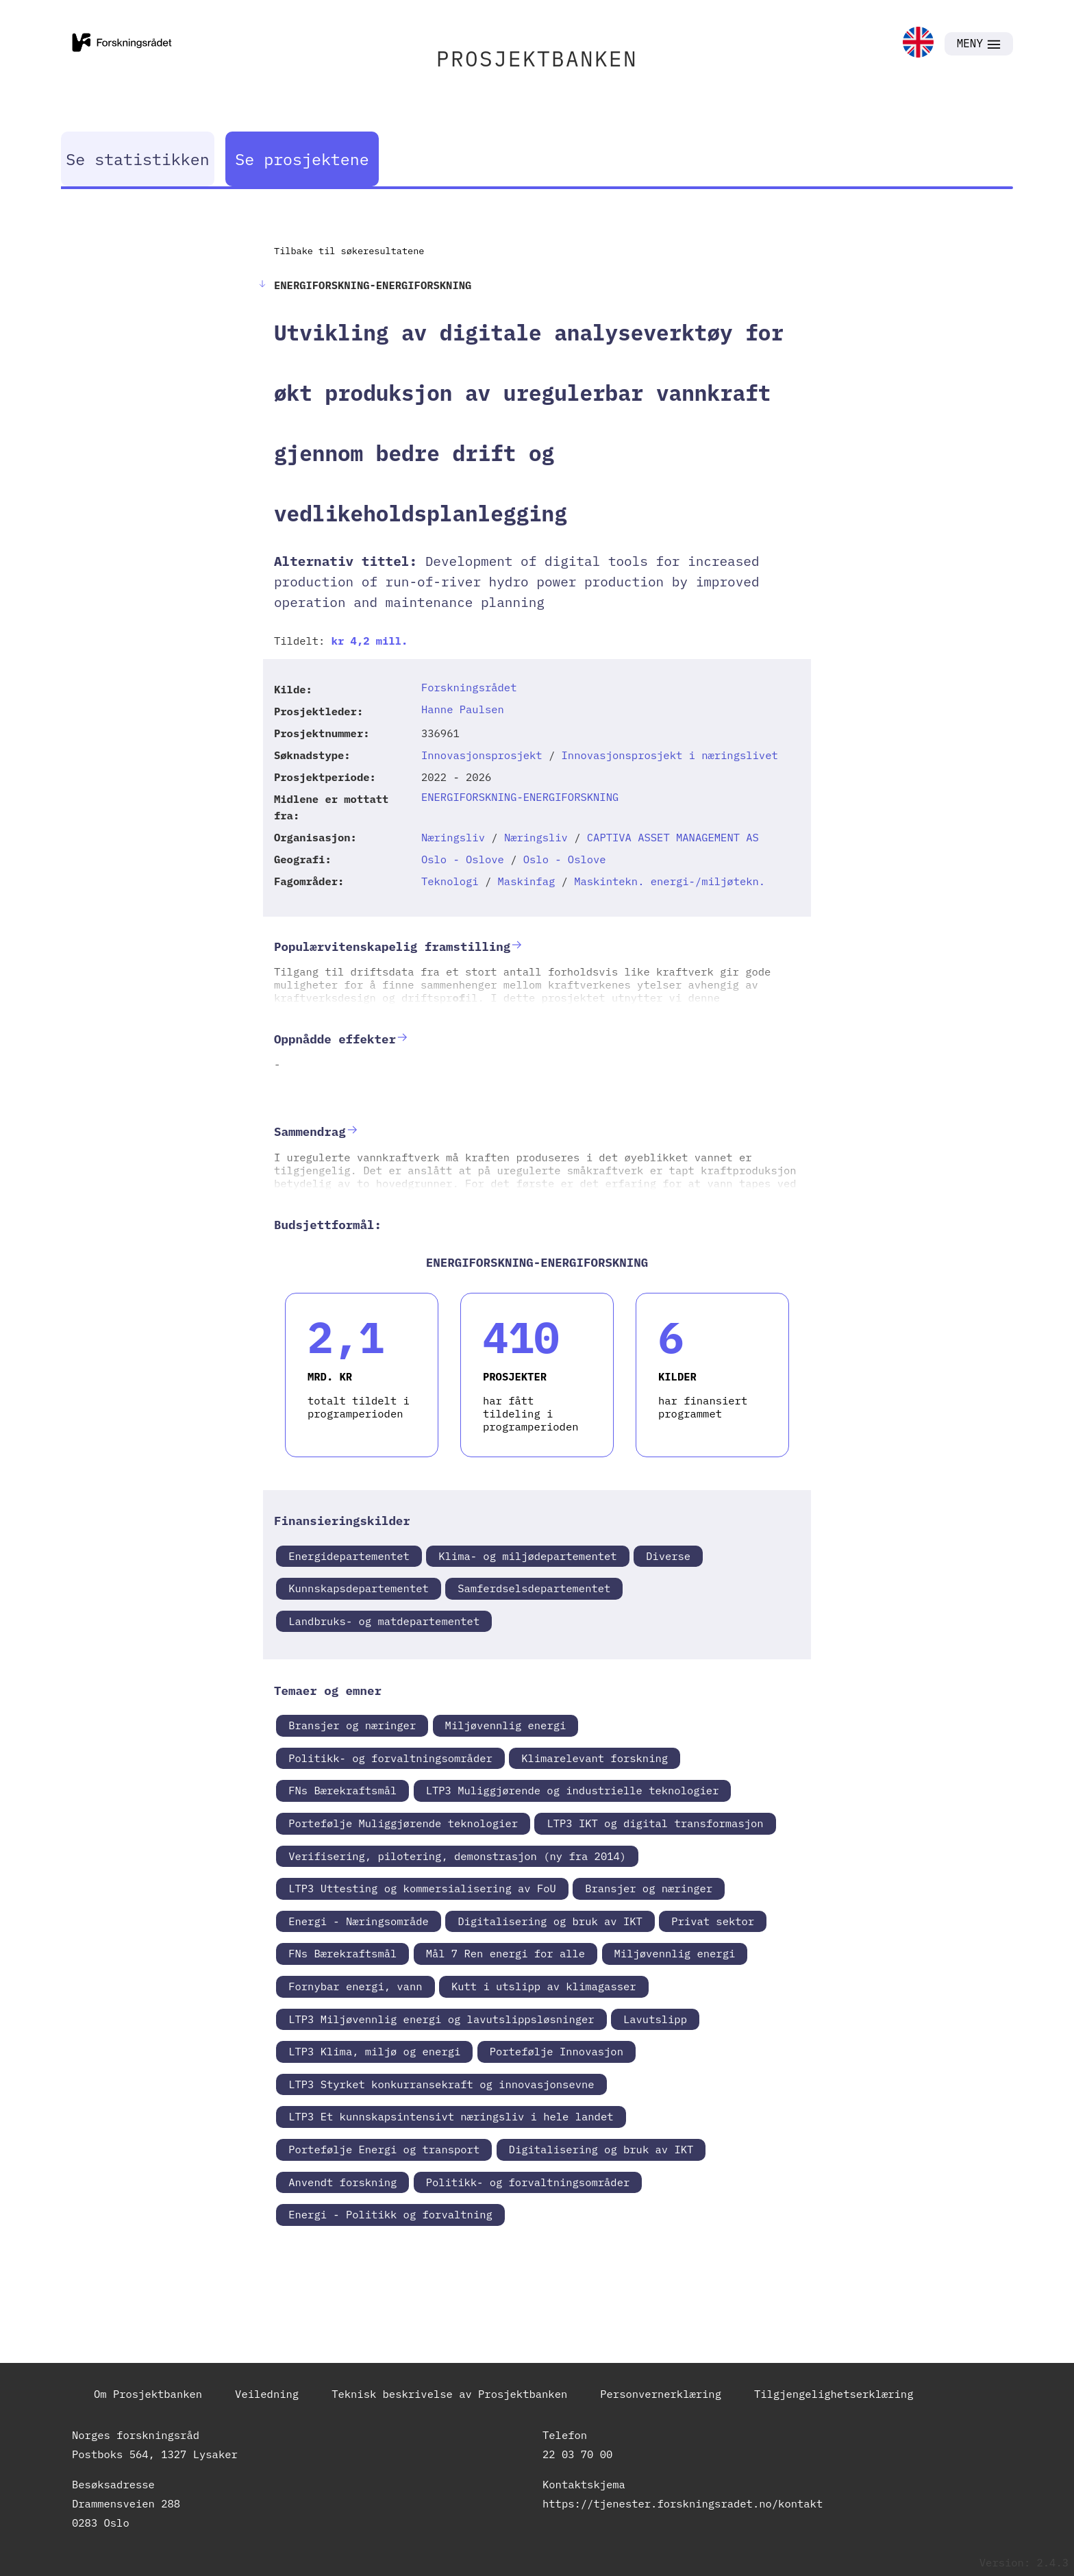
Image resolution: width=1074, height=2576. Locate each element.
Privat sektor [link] (712, 1921)
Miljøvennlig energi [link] (505, 1725)
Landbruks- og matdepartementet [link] (383, 1621)
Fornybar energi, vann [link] (355, 1986)
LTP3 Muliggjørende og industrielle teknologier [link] (572, 1790)
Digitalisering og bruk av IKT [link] (550, 1921)
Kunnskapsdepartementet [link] (358, 1588)
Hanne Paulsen (462, 709)
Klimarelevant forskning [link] (594, 1758)
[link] (918, 43)
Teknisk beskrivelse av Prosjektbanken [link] (449, 2394)
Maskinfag (526, 881)
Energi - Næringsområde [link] (358, 1921)
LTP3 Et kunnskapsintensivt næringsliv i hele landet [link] (450, 2116)
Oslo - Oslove (462, 859)
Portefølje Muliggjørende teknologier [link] (403, 1823)
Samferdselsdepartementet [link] (534, 1588)
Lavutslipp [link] (655, 2019)
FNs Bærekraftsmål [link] (342, 1790)
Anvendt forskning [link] (342, 2182)
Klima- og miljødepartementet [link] (527, 1556)
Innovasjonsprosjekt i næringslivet (670, 755)
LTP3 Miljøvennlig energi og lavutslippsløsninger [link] (441, 2019)
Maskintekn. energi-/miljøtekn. (669, 881)
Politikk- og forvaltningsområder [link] (390, 1758)
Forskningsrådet (469, 687)
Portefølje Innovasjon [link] (556, 2051)
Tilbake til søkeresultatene (349, 251)
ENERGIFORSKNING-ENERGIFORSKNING (520, 797)
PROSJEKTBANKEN (537, 59)
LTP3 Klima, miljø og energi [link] (374, 2051)
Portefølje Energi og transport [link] (383, 2149)
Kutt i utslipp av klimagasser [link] (543, 1986)
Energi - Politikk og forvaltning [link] (390, 2214)
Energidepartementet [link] (349, 1556)
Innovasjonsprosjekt (481, 755)
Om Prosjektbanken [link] (148, 2394)
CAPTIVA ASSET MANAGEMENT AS (673, 837)
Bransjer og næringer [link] (352, 1725)
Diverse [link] (668, 1556)
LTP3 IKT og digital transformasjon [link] (655, 1823)
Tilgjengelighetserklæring (834, 2394)
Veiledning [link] (267, 2394)
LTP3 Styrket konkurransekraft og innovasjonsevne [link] (441, 2084)
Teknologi (450, 881)
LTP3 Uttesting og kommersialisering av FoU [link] (422, 1888)
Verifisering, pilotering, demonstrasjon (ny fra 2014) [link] (457, 1856)
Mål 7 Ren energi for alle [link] (506, 1953)
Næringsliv (453, 837)
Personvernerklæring (660, 2394)
